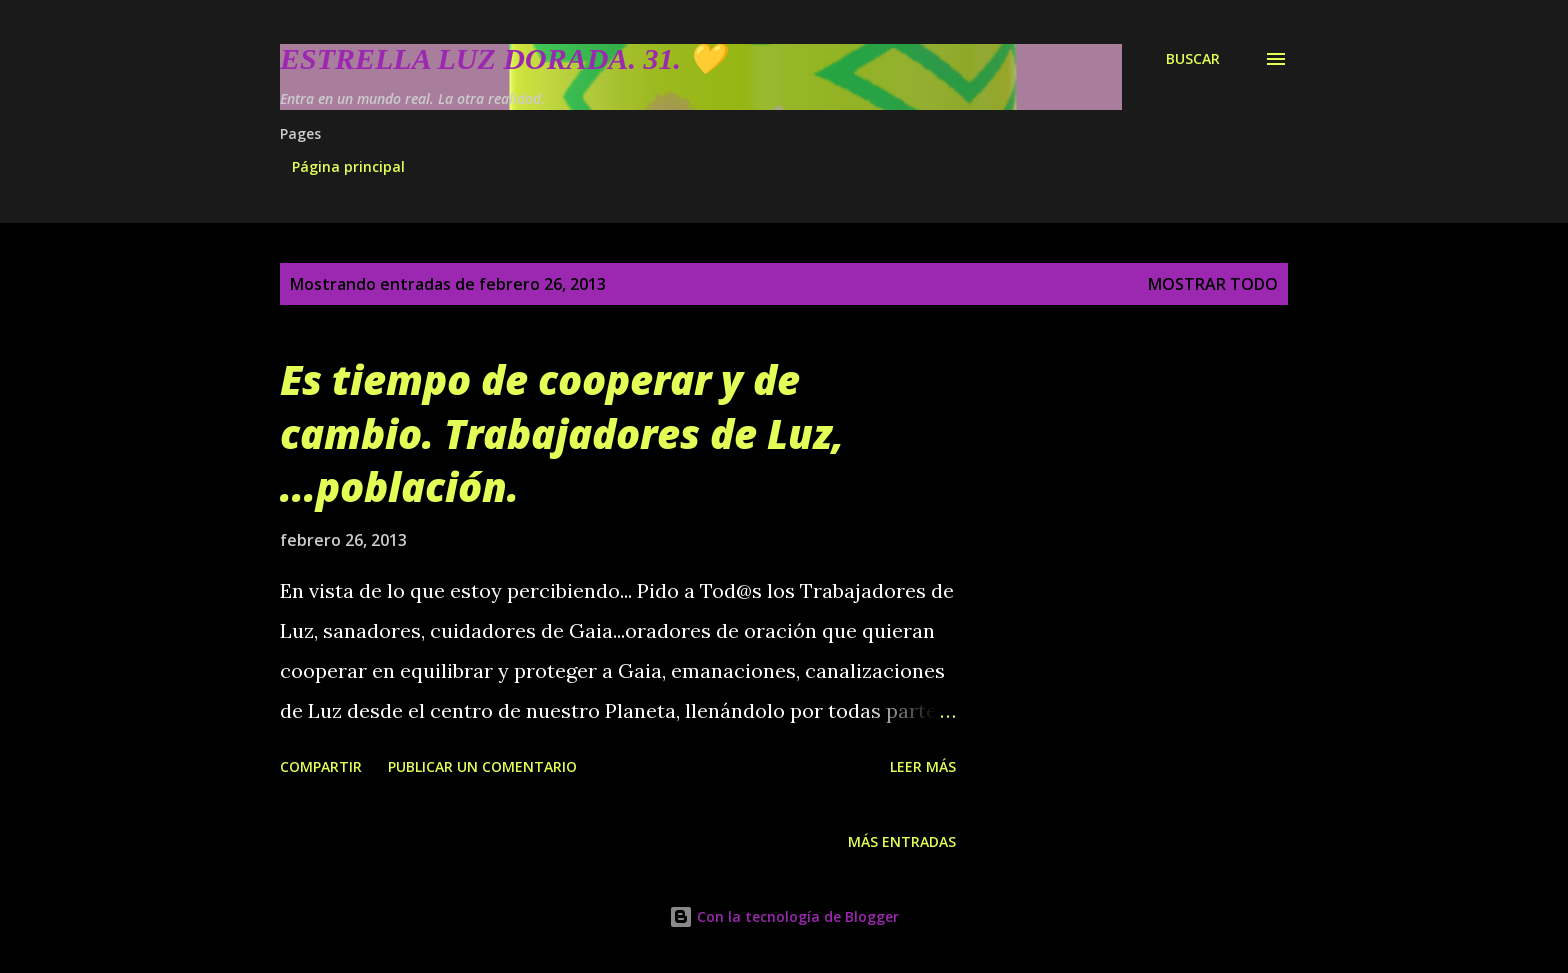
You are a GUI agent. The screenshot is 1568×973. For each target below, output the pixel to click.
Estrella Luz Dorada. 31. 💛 (502, 58)
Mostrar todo (1213, 284)
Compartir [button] (321, 766)
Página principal (348, 166)
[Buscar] (1193, 59)
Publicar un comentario (482, 766)
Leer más (923, 766)
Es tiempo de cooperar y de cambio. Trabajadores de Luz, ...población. (562, 433)
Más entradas (902, 841)
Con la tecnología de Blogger (784, 916)
